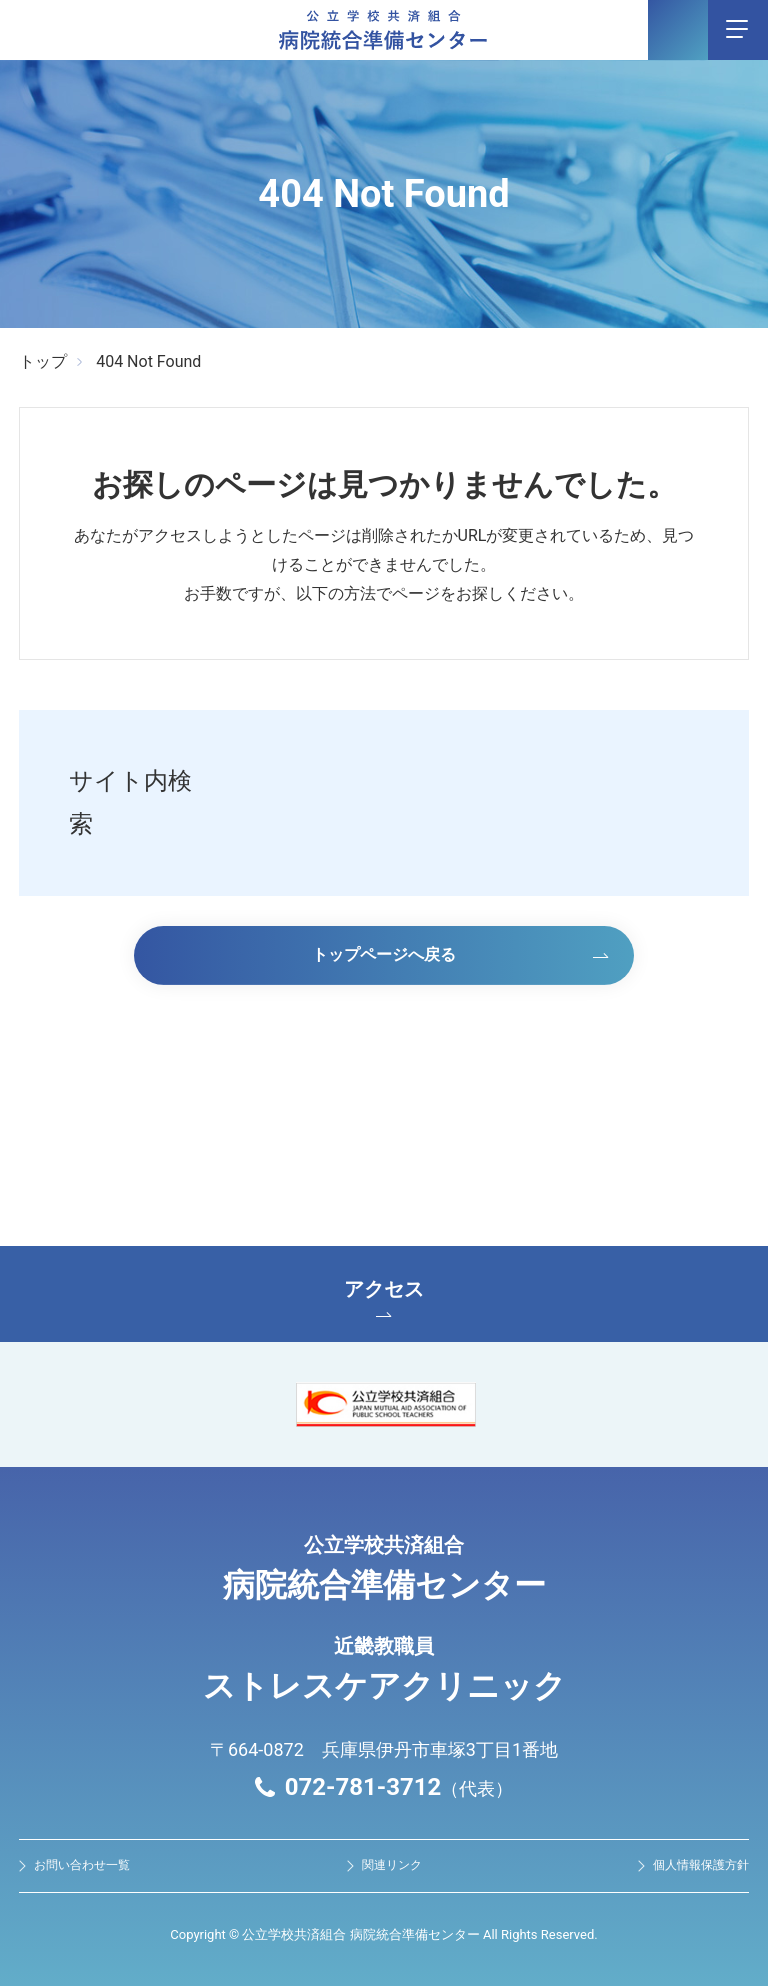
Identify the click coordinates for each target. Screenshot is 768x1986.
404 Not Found (148, 361)
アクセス (384, 1297)
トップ (43, 361)
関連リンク (392, 1865)
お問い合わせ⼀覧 (82, 1865)
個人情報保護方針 (701, 1865)
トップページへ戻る (384, 954)
